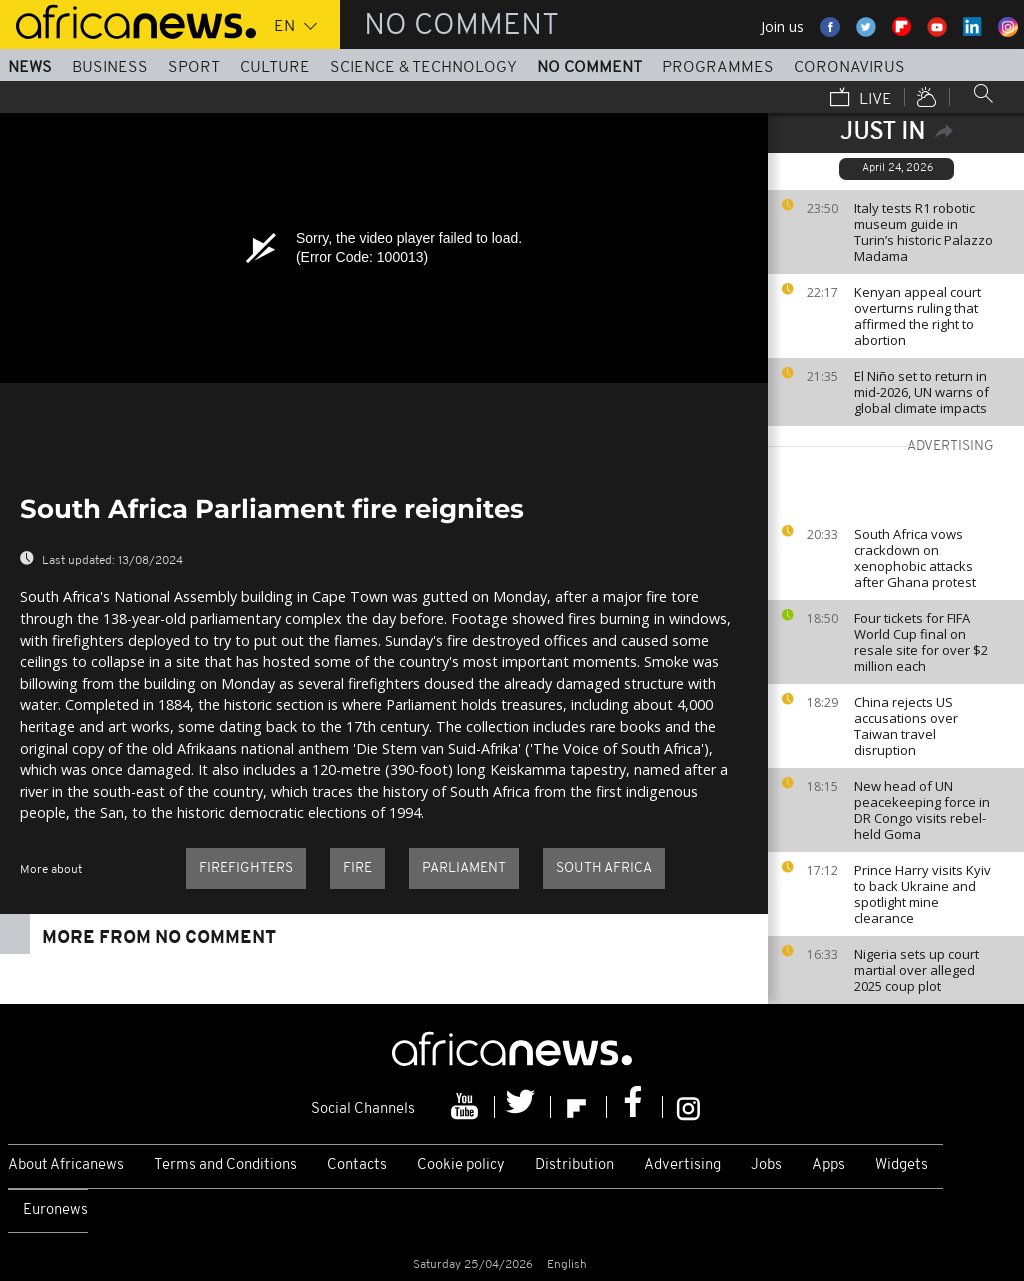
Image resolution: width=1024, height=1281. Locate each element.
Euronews (55, 1210)
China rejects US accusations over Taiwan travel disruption (906, 726)
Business (110, 68)
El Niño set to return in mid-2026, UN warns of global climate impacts (921, 392)
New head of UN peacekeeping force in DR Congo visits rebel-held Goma (922, 810)
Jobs (766, 1165)
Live (861, 99)
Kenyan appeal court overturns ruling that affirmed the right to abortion (917, 316)
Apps (828, 1165)
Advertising (682, 1165)
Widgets (901, 1165)
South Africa (604, 868)
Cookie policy (461, 1165)
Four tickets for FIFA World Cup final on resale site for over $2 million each (921, 642)
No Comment (589, 68)
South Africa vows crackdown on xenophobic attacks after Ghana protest (915, 558)
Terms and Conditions (225, 1165)
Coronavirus (849, 68)
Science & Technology (423, 68)
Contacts (357, 1165)
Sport (194, 68)
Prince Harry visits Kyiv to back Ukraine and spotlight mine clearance (922, 894)
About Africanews (66, 1165)
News (30, 68)
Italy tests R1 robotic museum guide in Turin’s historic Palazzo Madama (923, 232)
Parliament (464, 868)
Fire (357, 868)
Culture (275, 68)
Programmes (718, 68)
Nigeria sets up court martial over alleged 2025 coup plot (916, 970)
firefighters (246, 868)
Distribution (574, 1165)
